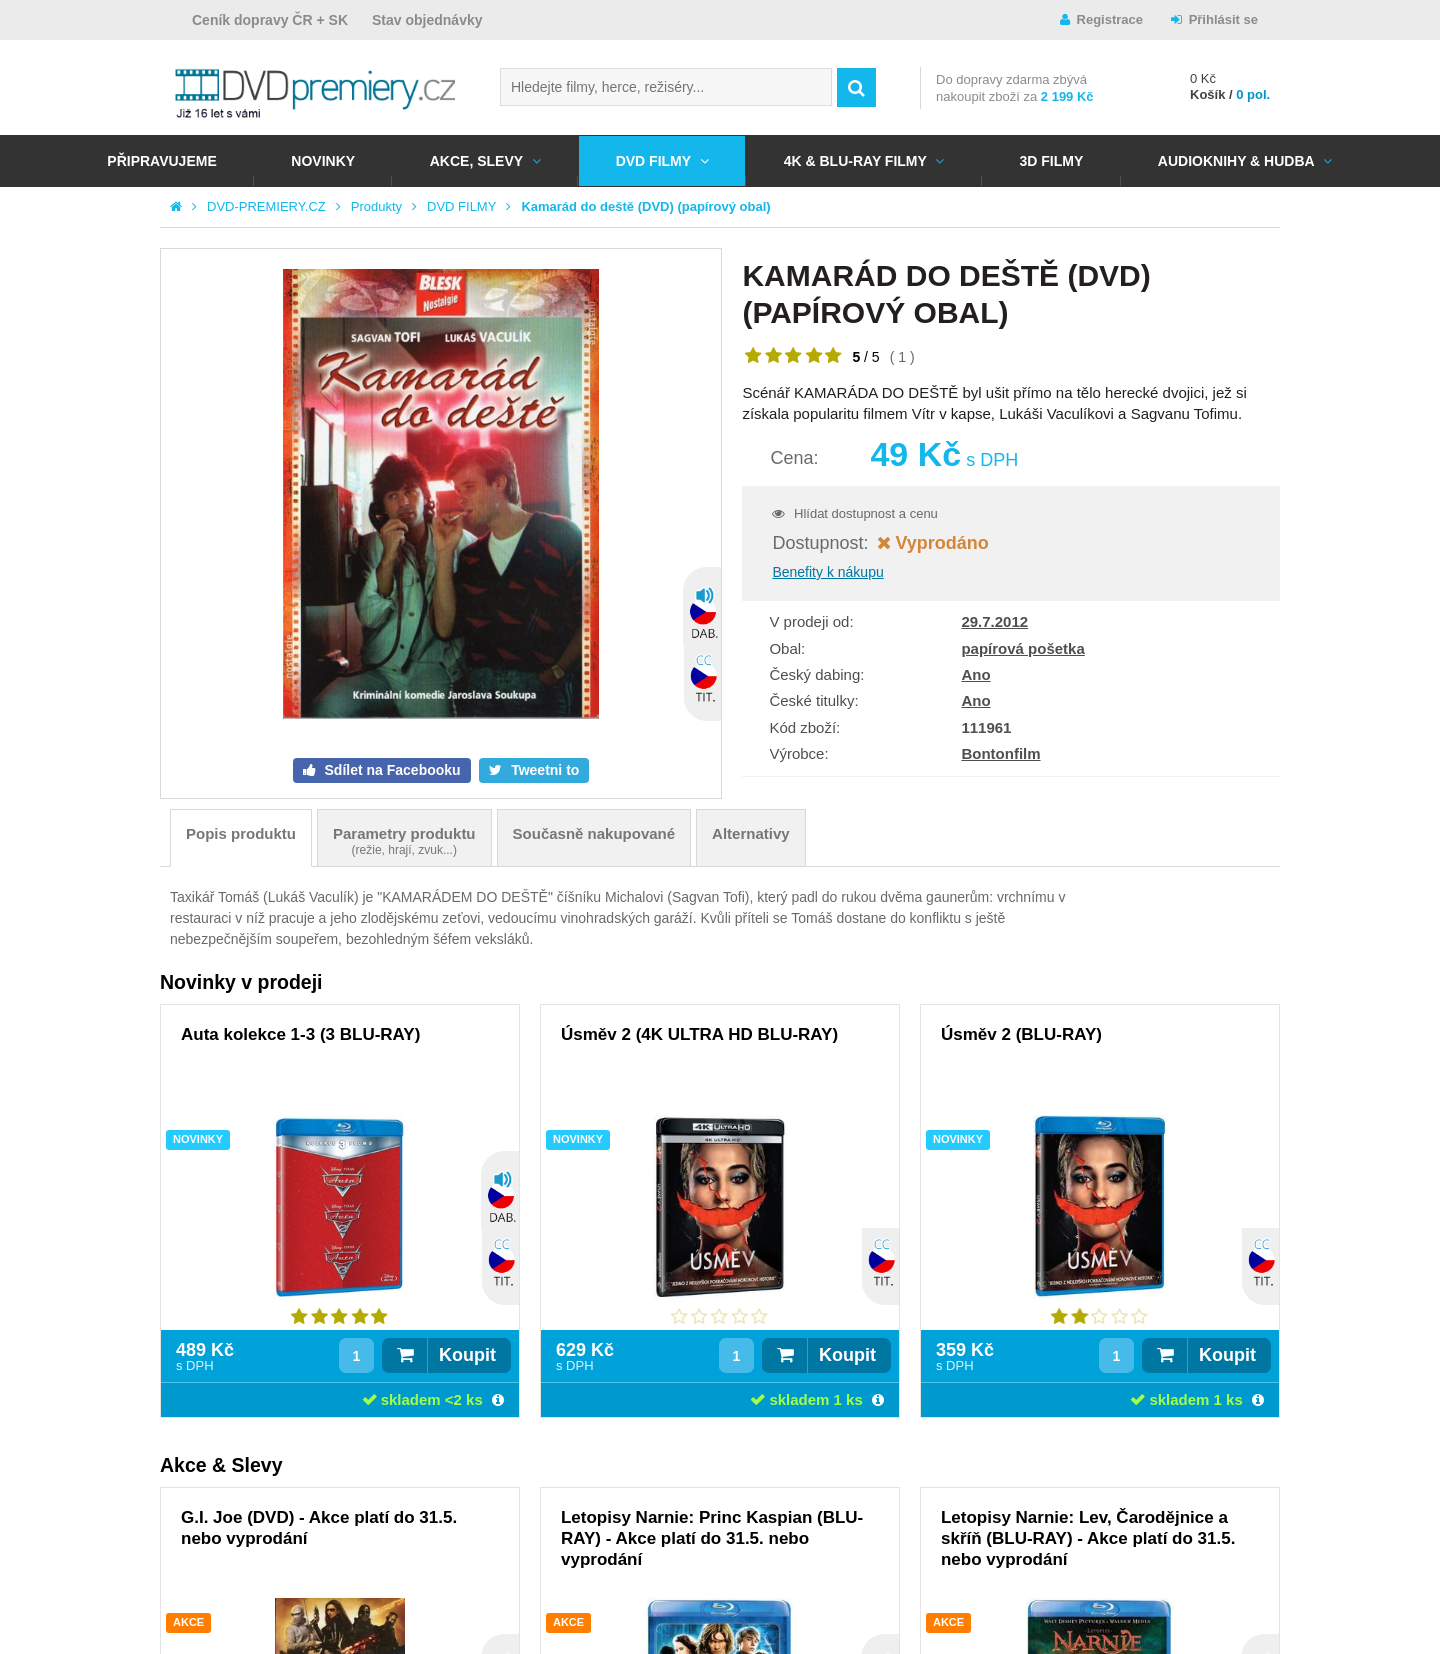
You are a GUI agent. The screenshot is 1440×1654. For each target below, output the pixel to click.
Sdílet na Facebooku (391, 770)
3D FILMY (1051, 161)
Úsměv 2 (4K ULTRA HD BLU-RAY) (699, 1034)
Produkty (376, 206)
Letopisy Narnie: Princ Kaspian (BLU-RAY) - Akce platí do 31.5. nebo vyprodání (712, 1538)
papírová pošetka (1022, 648)
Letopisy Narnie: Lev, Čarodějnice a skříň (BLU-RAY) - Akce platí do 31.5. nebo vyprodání (1088, 1538)
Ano (975, 674)
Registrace (1110, 19)
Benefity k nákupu (827, 572)
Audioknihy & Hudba (1236, 161)
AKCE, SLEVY (476, 161)
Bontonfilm (1000, 753)
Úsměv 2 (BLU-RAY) (1021, 1034)
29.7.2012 (994, 621)
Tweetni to (543, 770)
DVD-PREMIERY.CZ (266, 206)
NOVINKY (323, 161)
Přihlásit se (1223, 19)
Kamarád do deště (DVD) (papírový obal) (645, 206)
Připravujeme (161, 161)
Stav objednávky (427, 20)
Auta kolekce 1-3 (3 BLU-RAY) (300, 1034)
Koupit (467, 1355)
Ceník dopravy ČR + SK (270, 20)
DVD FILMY (653, 161)
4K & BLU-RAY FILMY (855, 161)
